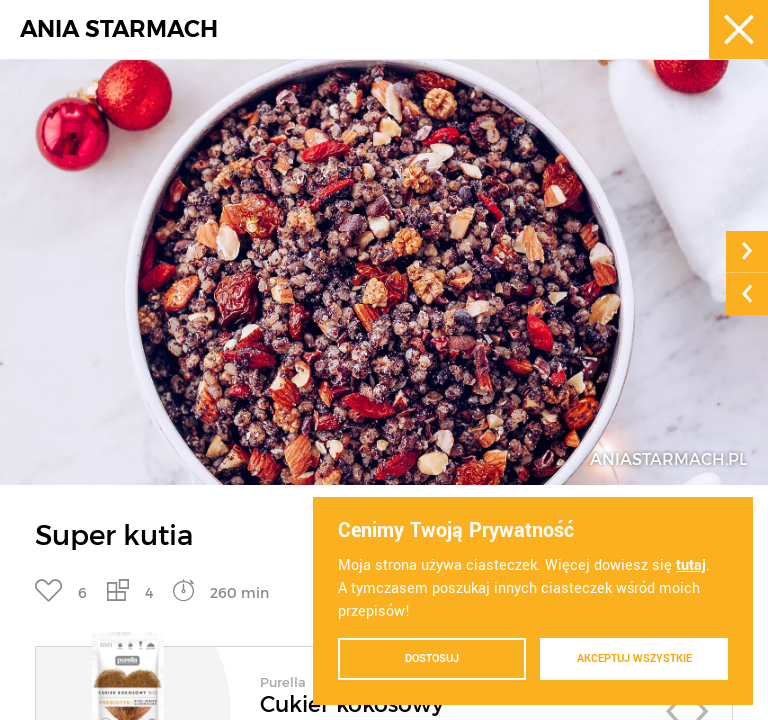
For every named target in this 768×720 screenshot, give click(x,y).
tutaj (691, 565)
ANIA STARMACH (119, 29)
